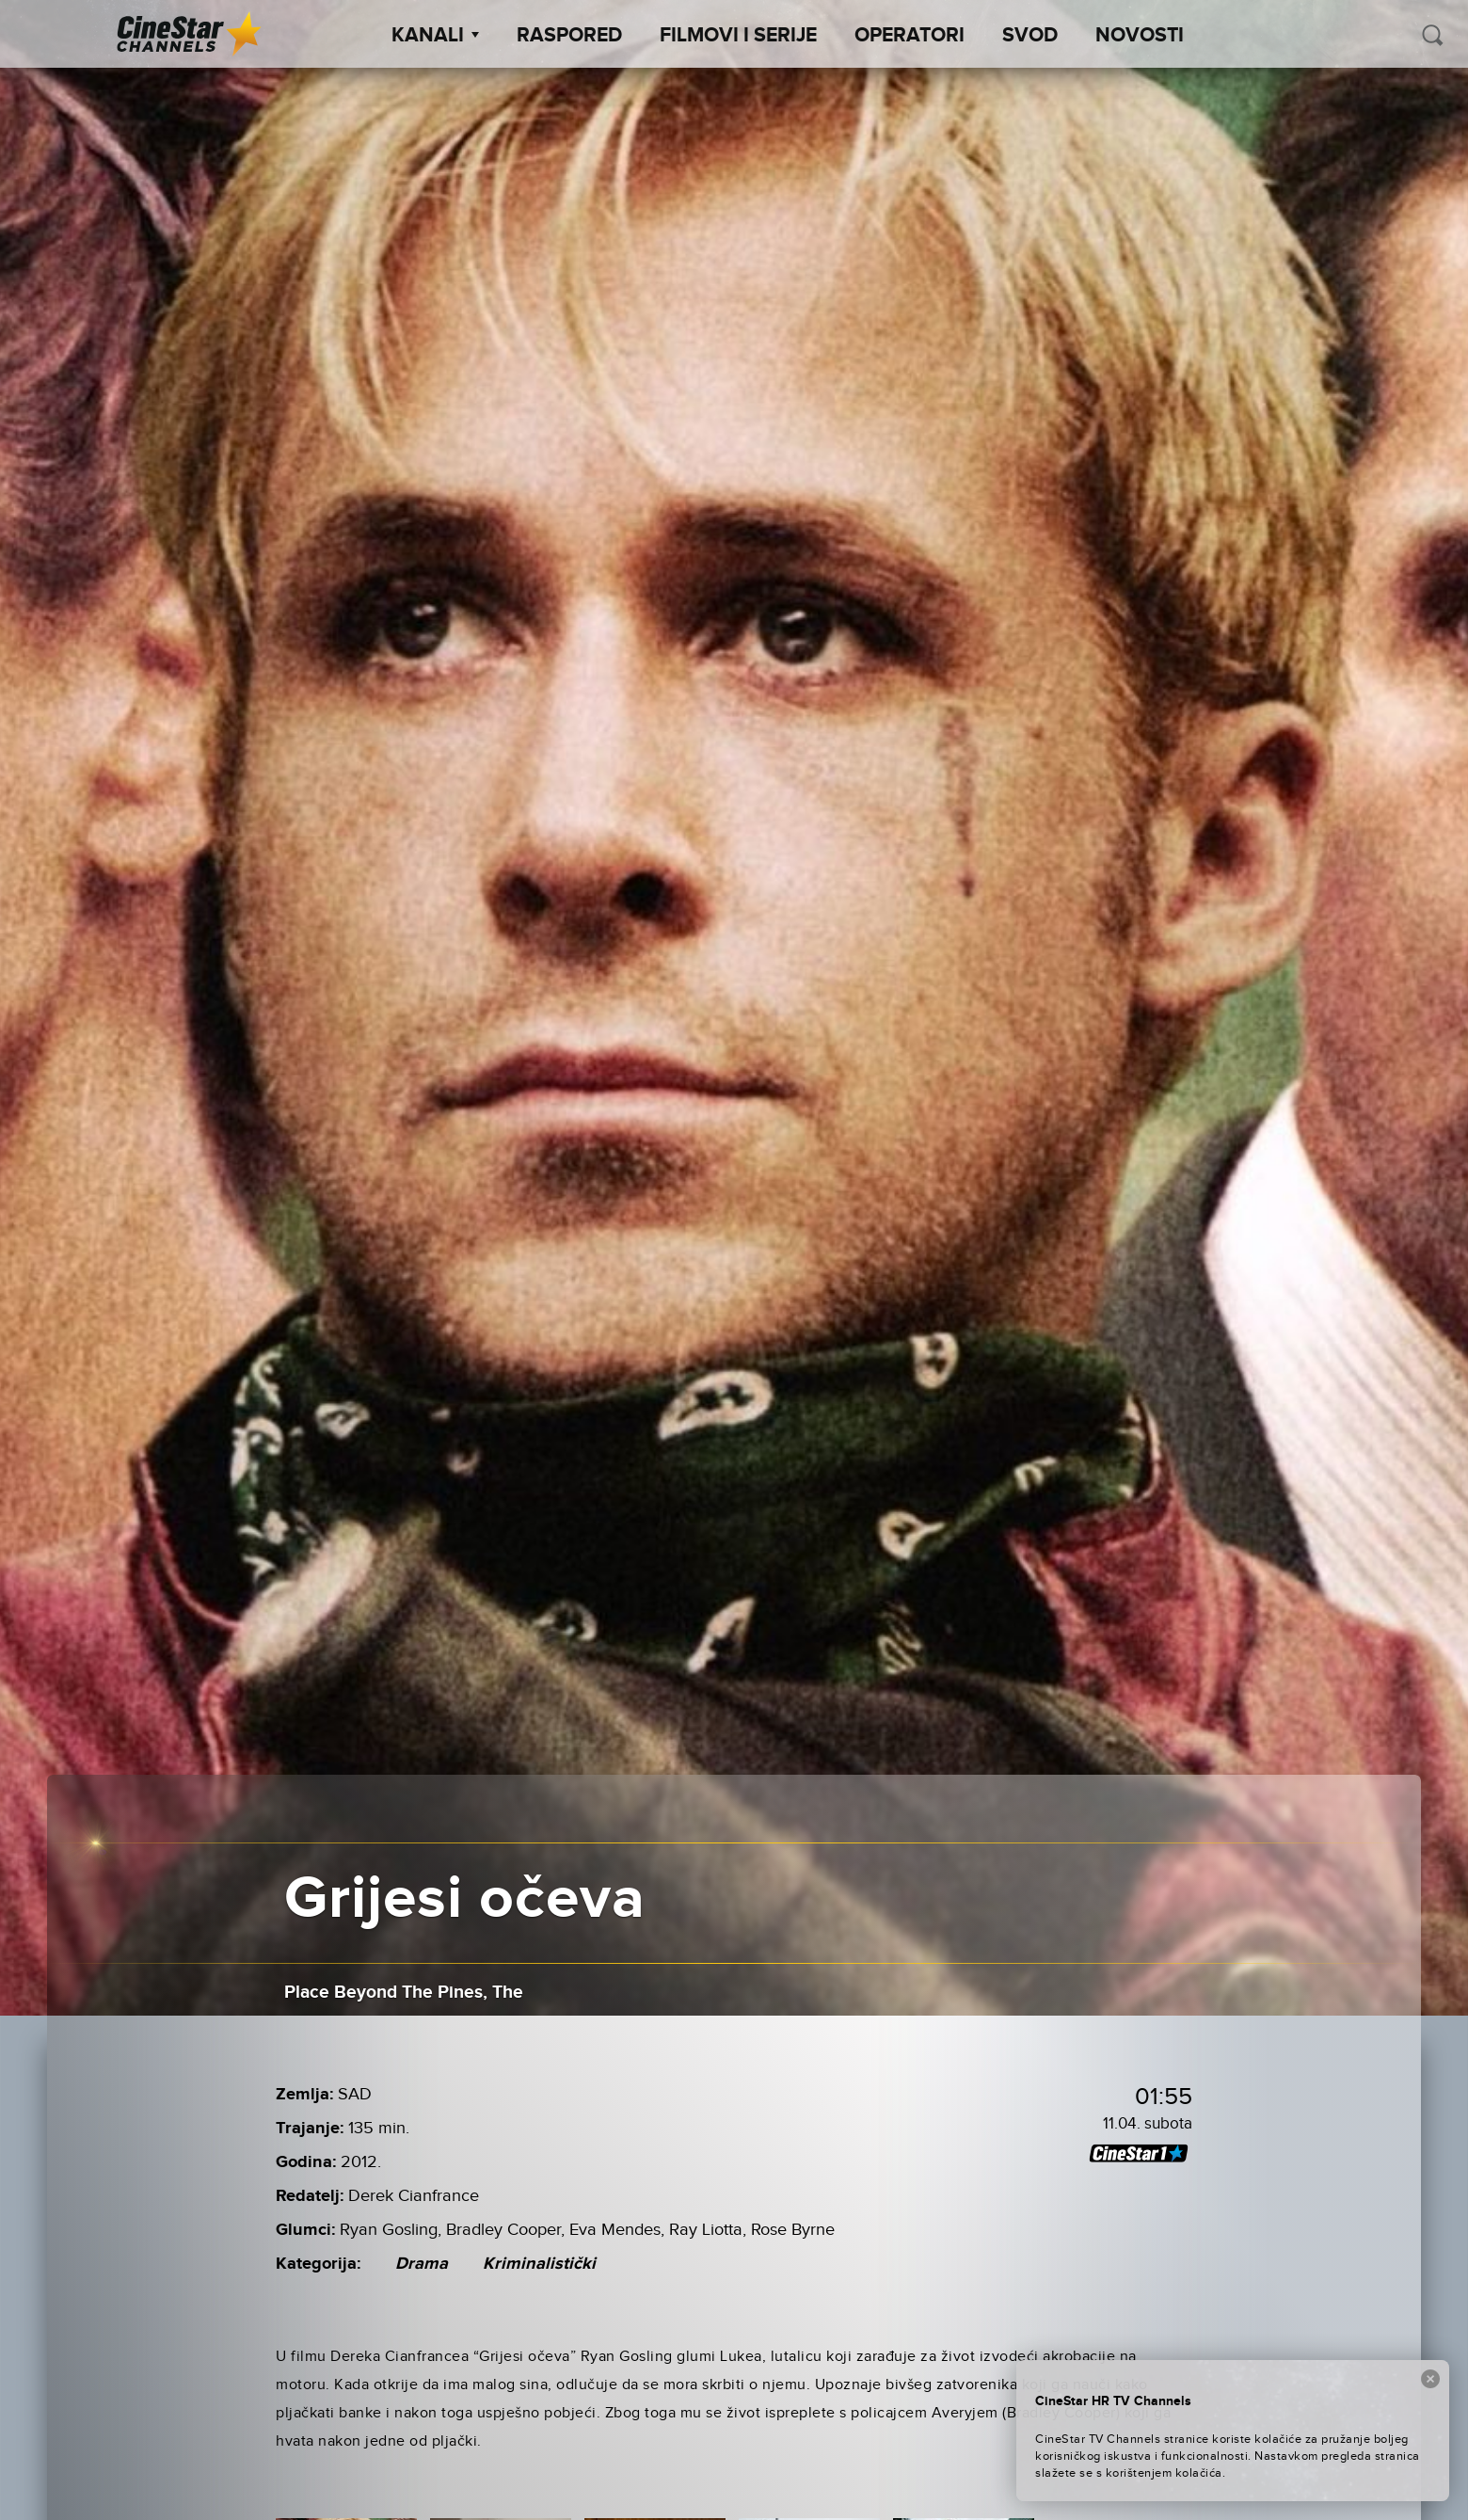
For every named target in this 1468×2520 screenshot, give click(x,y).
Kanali (435, 36)
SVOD (1030, 36)
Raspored (569, 36)
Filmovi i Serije (738, 36)
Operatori (909, 36)
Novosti (1139, 36)
